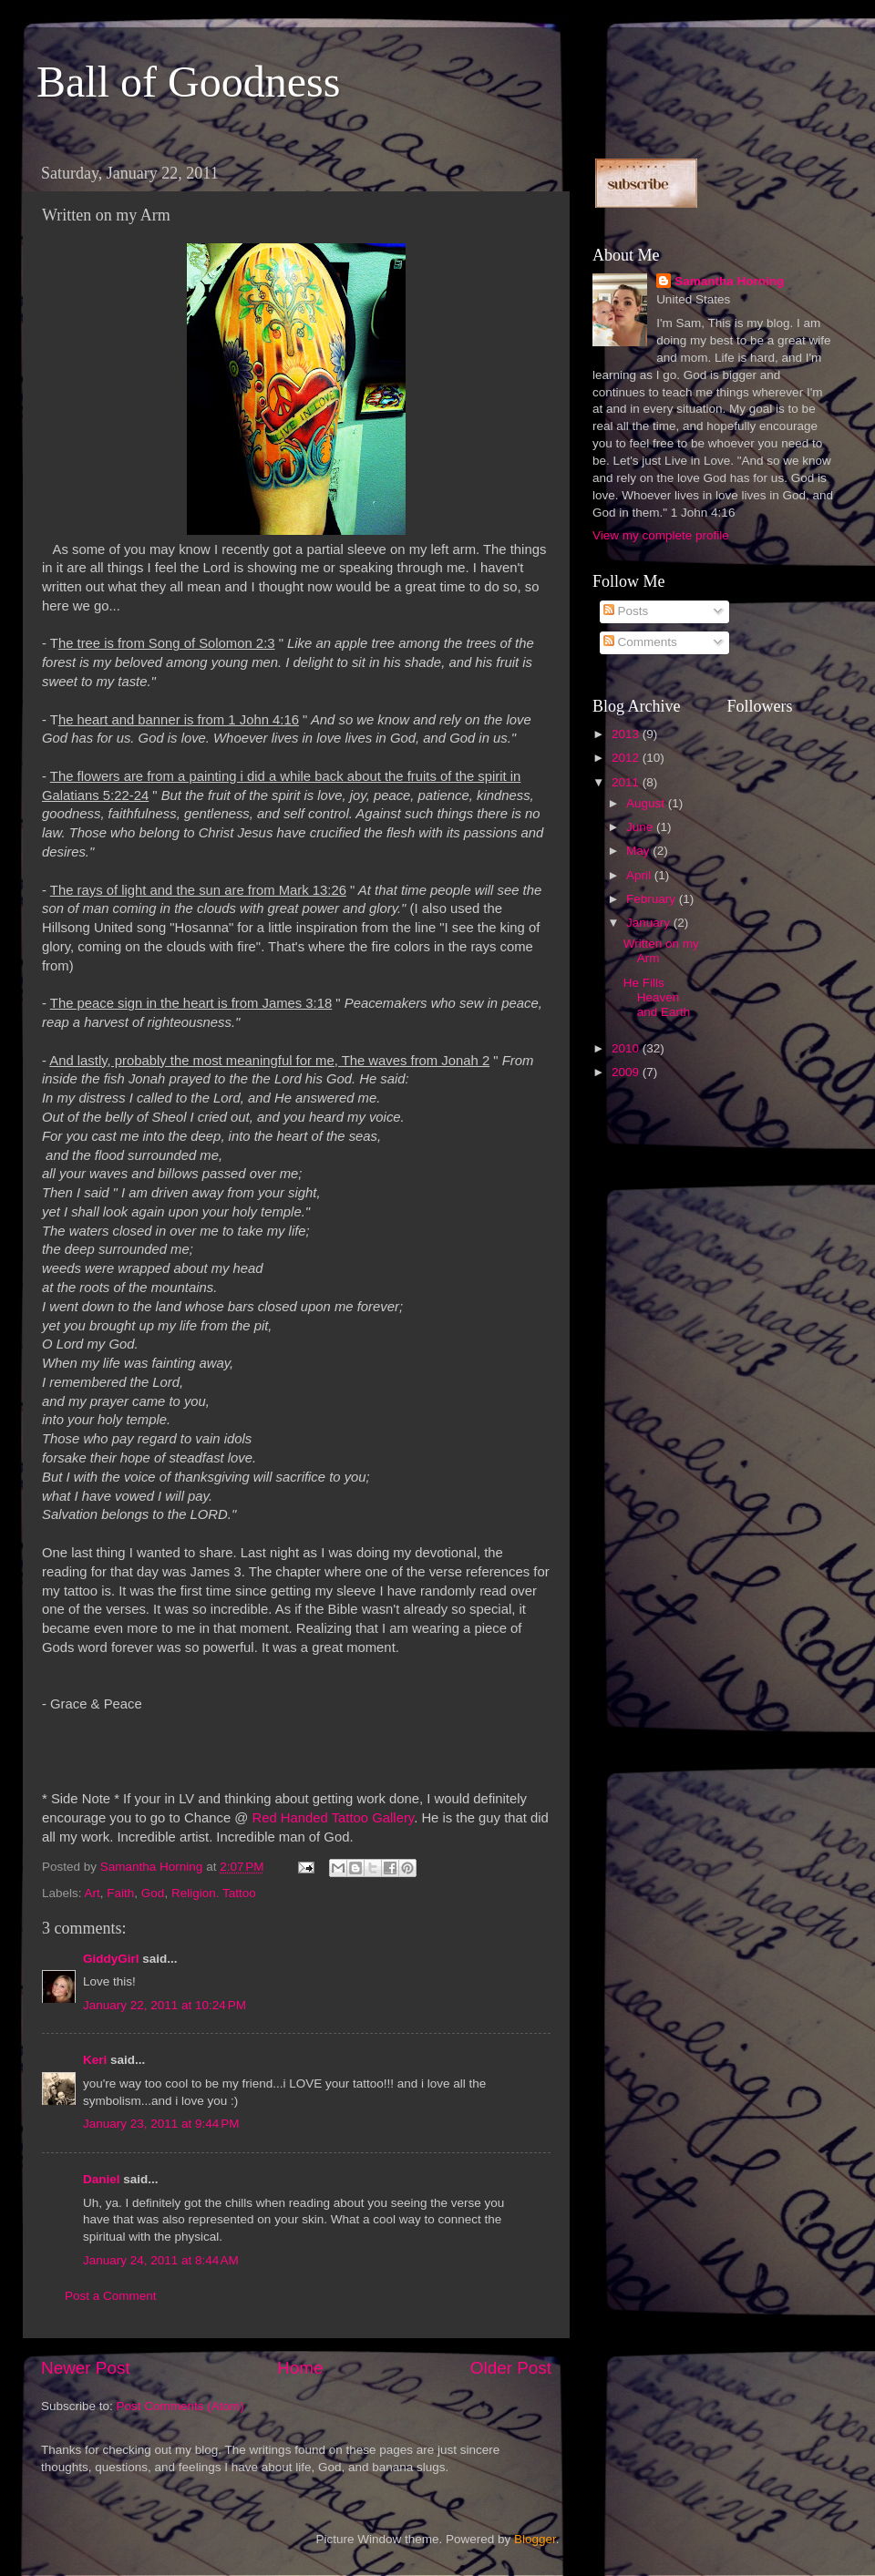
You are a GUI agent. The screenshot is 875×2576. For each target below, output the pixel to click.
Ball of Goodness (188, 81)
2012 (627, 758)
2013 (627, 734)
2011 (627, 782)
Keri (95, 2060)
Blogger (535, 2539)
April (640, 875)
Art (92, 1893)
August (647, 803)
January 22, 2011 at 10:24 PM (164, 2005)
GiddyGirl (111, 1958)
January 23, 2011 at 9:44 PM (161, 2123)
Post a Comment (111, 2296)
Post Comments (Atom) (180, 2406)
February (652, 899)
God (153, 1893)
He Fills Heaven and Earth (657, 997)
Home (300, 2367)
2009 (627, 1072)
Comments (640, 642)
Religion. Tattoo (213, 1893)
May (639, 850)
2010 (627, 1048)
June (641, 827)
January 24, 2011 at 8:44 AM (161, 2260)
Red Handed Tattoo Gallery (333, 1818)
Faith (120, 1893)
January (650, 922)
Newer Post (85, 2367)
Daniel (101, 2179)
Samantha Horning (729, 281)
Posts (626, 611)
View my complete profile (660, 535)
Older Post (510, 2367)
